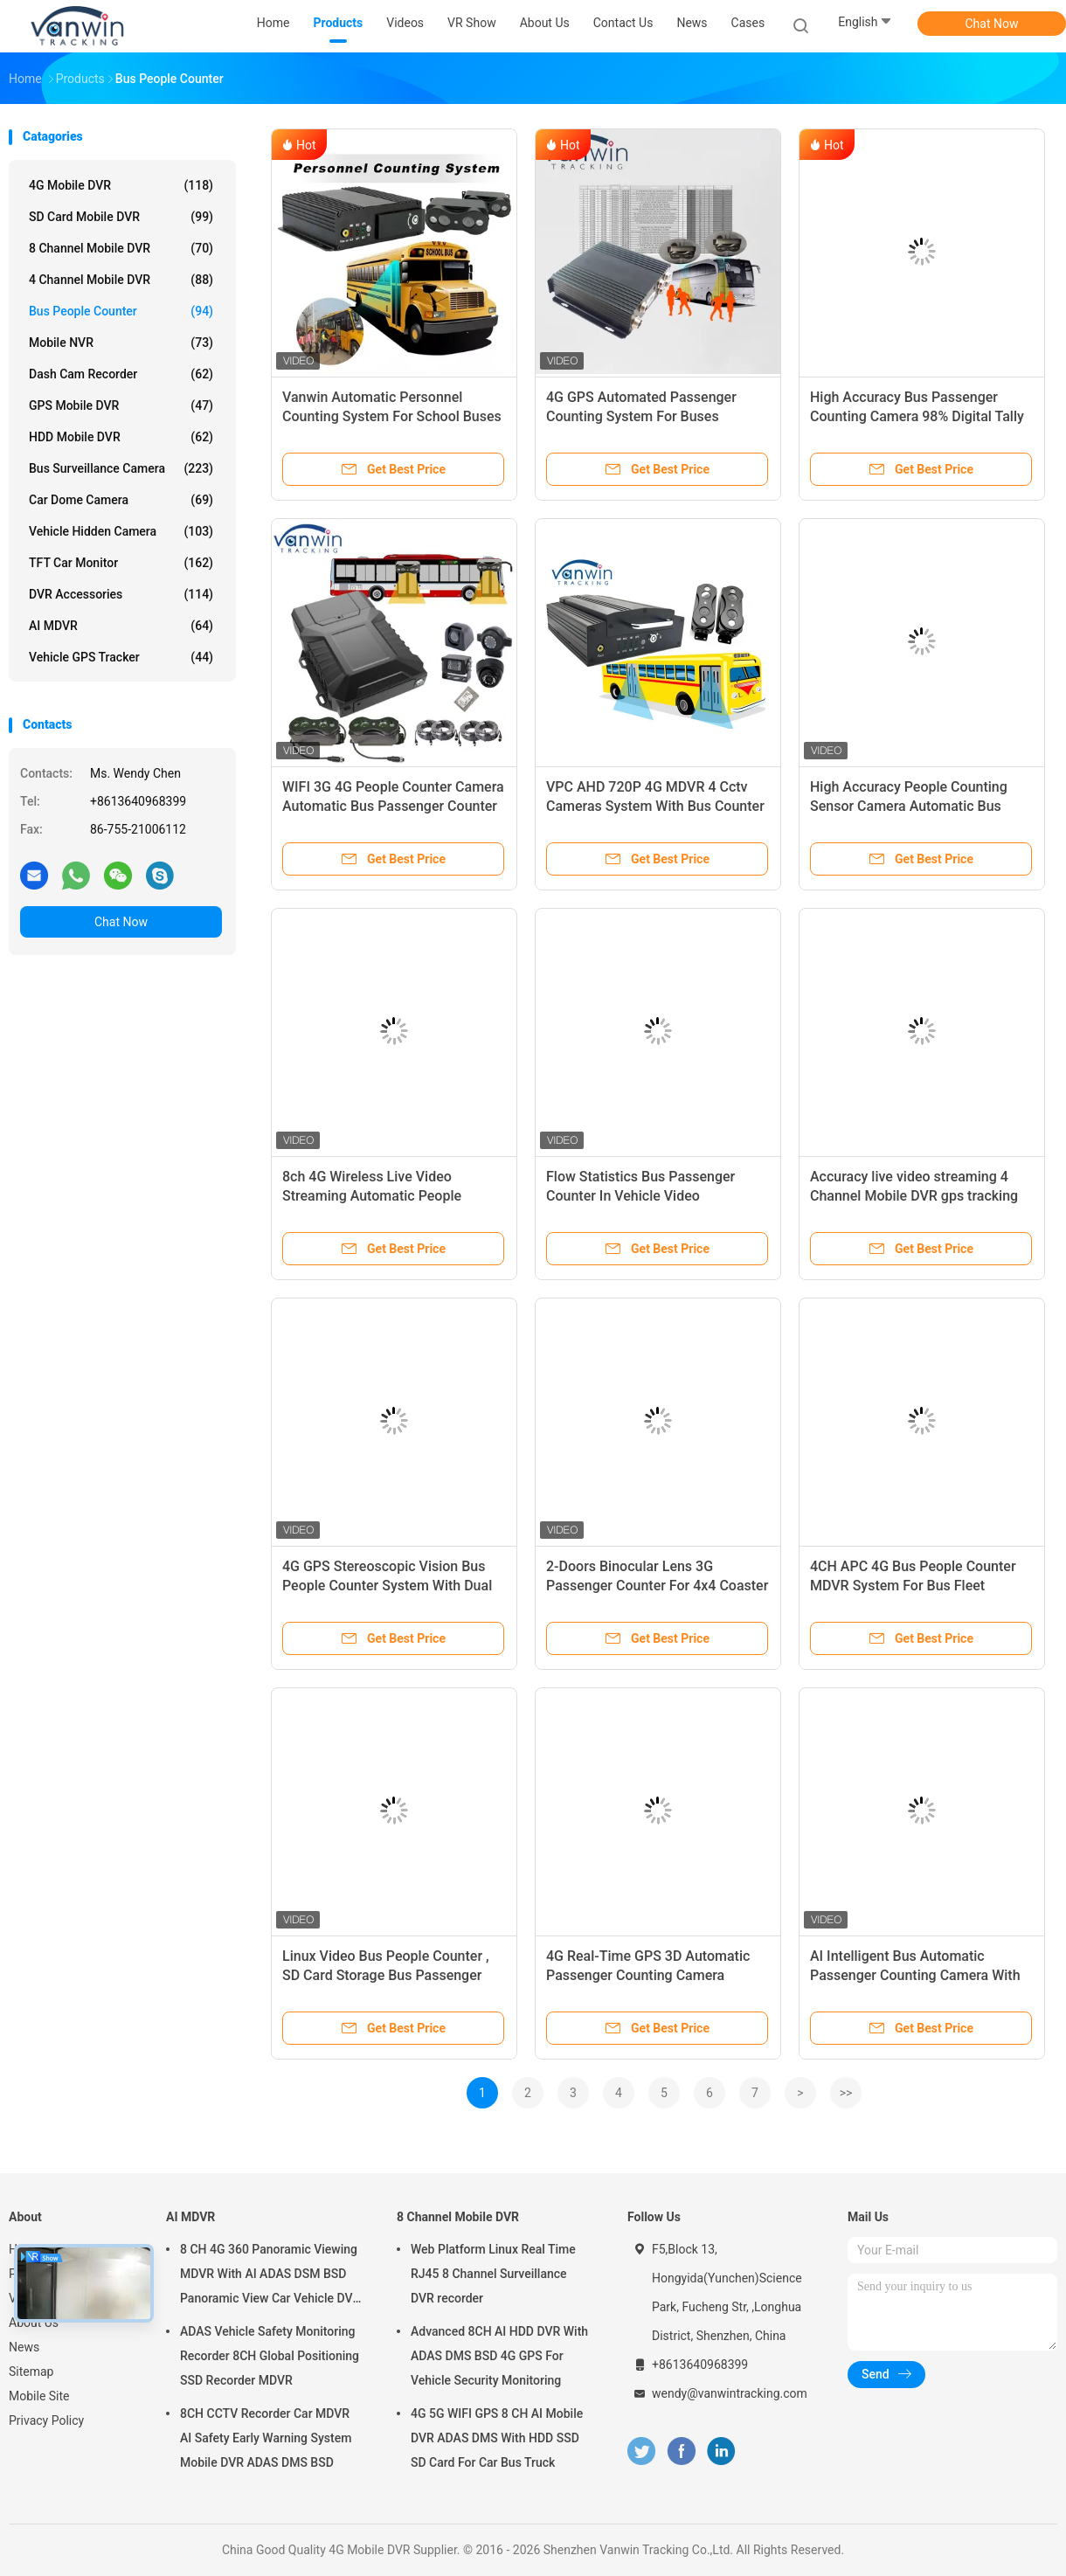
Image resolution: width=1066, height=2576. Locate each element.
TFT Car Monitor (121, 562)
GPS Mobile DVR (121, 405)
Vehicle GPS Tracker (121, 657)
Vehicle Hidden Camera (121, 531)
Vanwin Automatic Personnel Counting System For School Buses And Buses (392, 416)
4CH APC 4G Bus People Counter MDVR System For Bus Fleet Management (913, 1585)
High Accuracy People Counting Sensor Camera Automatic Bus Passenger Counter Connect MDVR (919, 806)
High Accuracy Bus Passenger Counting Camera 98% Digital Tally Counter (917, 416)
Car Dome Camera (121, 500)
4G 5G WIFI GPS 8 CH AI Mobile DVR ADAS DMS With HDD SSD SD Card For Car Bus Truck (497, 2437)
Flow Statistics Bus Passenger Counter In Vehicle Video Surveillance (640, 1195)
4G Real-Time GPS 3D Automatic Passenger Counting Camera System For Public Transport (648, 1975)
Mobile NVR (121, 342)
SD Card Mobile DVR (121, 216)
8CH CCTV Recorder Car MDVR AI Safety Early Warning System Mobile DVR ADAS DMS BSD (265, 2437)
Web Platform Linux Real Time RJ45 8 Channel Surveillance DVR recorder (493, 2273)
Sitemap (31, 2372)
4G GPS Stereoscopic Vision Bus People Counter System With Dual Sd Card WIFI (387, 1585)
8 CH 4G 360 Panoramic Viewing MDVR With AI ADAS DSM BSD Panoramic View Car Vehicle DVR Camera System (270, 2276)
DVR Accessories (121, 594)
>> (846, 2093)
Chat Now (992, 24)
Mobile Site (39, 2396)
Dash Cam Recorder (121, 374)
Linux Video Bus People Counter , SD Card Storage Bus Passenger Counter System (385, 1975)
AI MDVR (121, 625)
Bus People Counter (121, 311)
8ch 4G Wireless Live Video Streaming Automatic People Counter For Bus (371, 1195)
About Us (34, 2323)
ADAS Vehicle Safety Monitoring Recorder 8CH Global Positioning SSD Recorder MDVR (269, 2355)
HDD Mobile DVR (121, 437)
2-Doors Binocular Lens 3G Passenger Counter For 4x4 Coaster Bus (657, 1585)
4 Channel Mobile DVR (121, 279)
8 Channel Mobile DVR (121, 248)
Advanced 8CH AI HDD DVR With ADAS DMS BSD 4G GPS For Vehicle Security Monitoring (499, 2355)
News (24, 2347)
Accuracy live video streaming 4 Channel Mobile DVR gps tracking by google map (914, 1195)
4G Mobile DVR (121, 185)
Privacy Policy (46, 2420)
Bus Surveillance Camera (121, 468)
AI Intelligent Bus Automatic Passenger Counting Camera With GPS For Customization (915, 1975)
